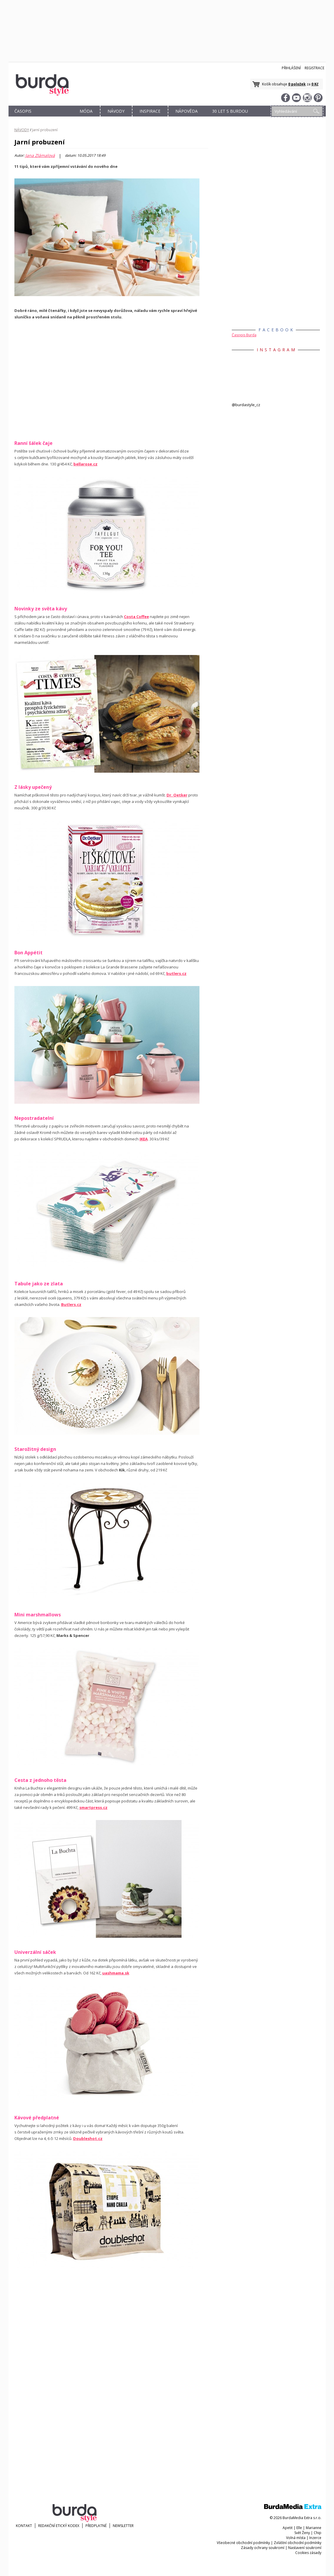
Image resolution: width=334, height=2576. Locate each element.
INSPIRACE (150, 111)
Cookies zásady (308, 2552)
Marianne (313, 2527)
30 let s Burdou (230, 111)
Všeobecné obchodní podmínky (243, 2542)
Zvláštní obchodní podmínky (297, 2542)
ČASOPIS (22, 111)
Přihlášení (291, 67)
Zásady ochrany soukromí (262, 2547)
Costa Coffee (136, 616)
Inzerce (315, 2537)
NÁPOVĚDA (186, 111)
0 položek (297, 84)
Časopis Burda (244, 334)
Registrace (314, 67)
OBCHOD (54, 118)
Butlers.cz (71, 1304)
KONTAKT (24, 2525)
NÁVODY (116, 111)
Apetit (288, 2527)
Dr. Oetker (177, 795)
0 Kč (314, 84)
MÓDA (86, 111)
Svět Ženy (302, 2532)
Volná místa (296, 2537)
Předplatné (96, 2525)
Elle (299, 2527)
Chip (317, 2532)
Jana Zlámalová (40, 155)
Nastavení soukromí (304, 2547)
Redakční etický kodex (58, 2525)
